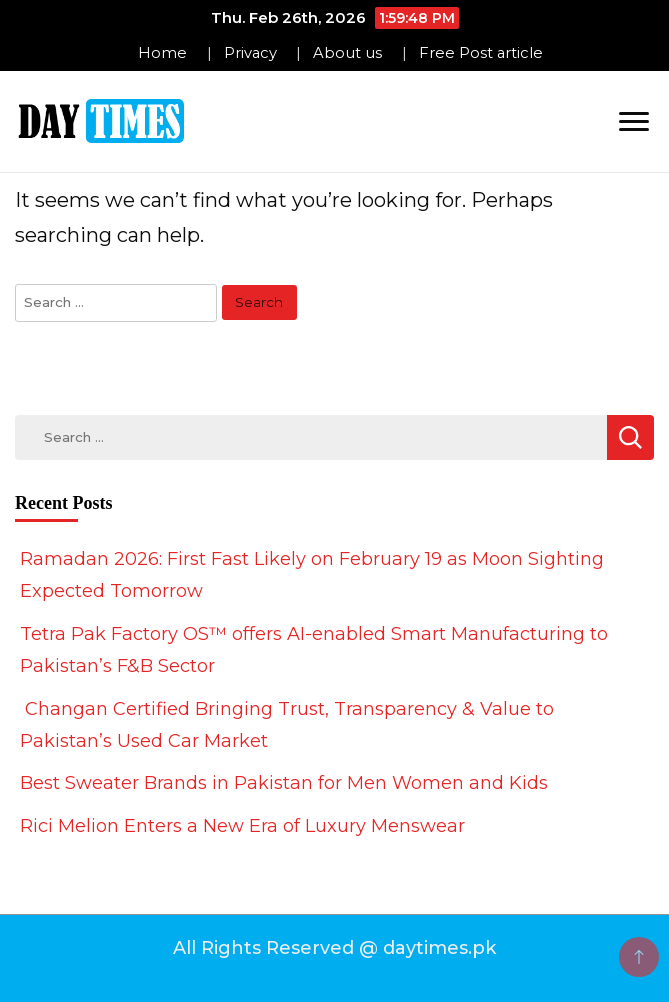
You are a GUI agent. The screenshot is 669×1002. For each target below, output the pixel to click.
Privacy (250, 53)
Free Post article (481, 53)
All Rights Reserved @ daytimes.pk (334, 948)
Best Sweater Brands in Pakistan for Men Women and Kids (284, 783)
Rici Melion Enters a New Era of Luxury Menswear (242, 826)
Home (162, 53)
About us (347, 53)
